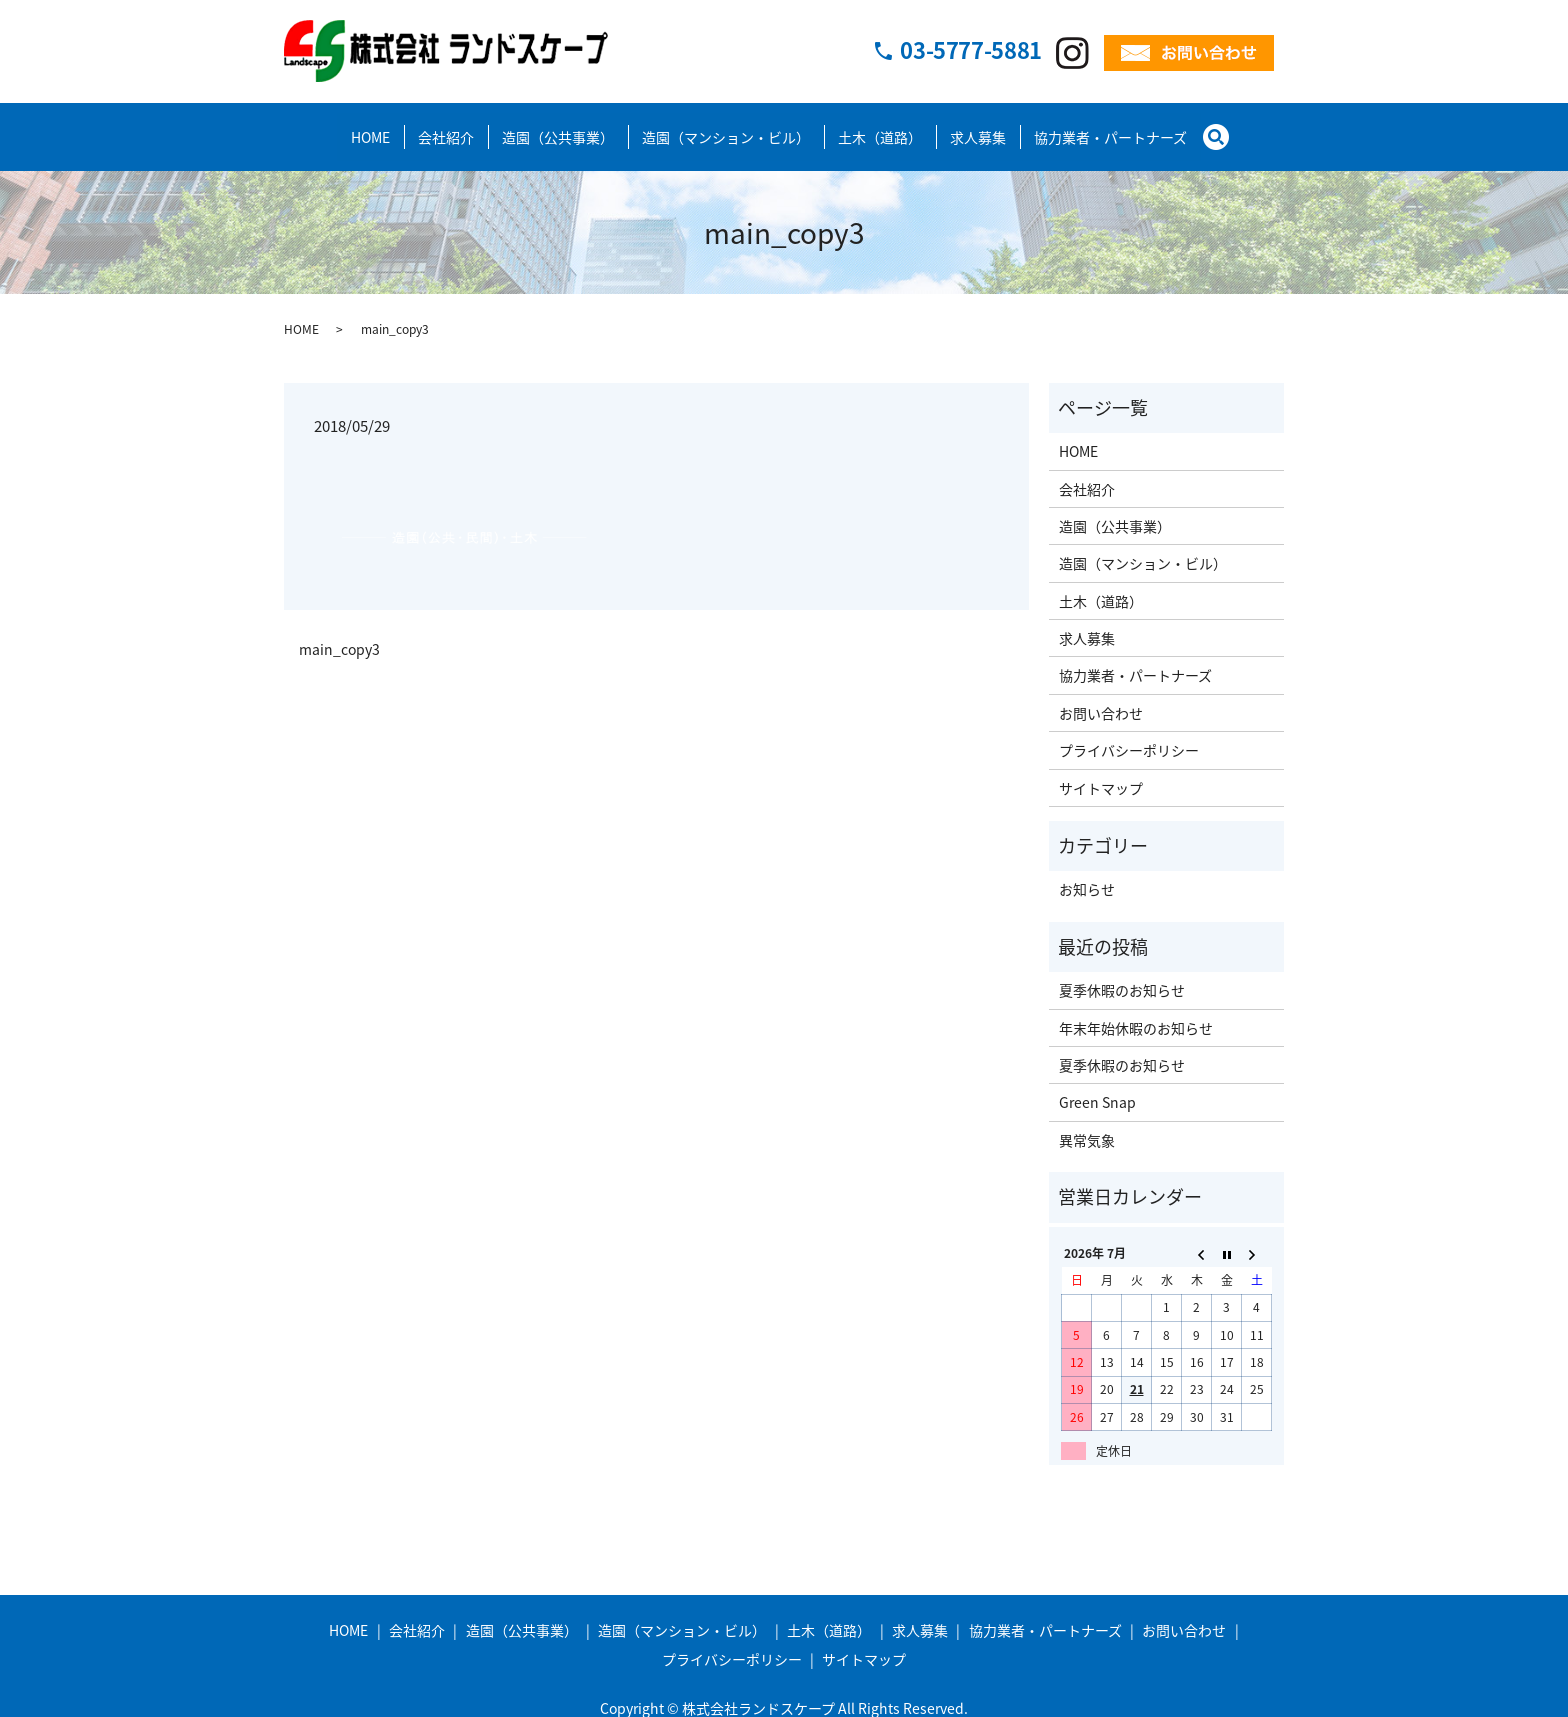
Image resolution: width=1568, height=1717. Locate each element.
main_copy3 (339, 631)
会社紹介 (446, 128)
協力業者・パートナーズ (1110, 128)
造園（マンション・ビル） (726, 128)
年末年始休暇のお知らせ (1136, 1010)
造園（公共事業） (558, 128)
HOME (370, 128)
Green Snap (1097, 1084)
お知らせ (1087, 871)
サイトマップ (1101, 770)
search (1224, 127)
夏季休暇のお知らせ (1122, 972)
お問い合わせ (1101, 695)
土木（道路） (880, 128)
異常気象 (1087, 1122)
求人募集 (978, 128)
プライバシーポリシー (1129, 732)
